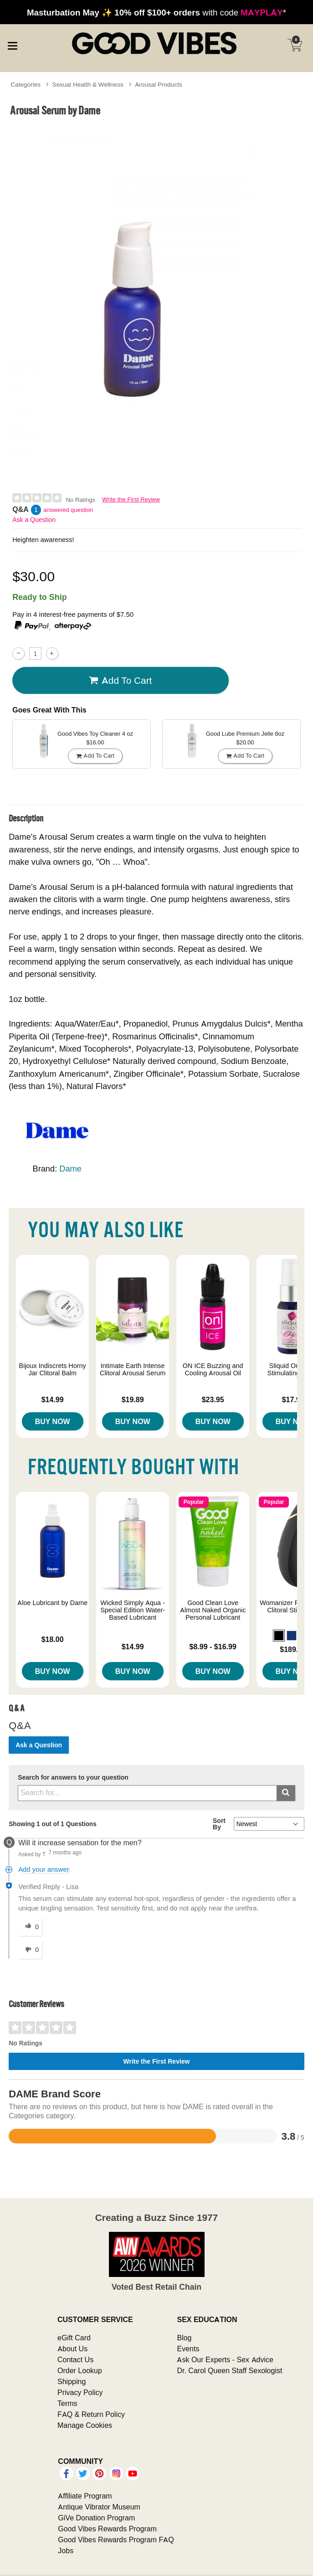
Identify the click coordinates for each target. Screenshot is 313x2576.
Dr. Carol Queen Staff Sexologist (229, 2370)
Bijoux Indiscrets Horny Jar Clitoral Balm (52, 1369)
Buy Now (52, 1421)
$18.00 (52, 1639)
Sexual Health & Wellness (87, 84)
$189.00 (293, 1649)
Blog (184, 2337)
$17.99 (293, 1399)
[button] (279, 1636)
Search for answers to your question (73, 1777)
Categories (25, 84)
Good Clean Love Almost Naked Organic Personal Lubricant (213, 1610)
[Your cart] (294, 45)
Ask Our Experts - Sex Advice (225, 2359)
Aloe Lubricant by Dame (52, 1603)
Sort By (219, 1823)
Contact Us (75, 2359)
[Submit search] (286, 1793)
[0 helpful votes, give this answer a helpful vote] (30, 1927)
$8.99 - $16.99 (213, 1646)
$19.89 (133, 1399)
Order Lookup (79, 2370)
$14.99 (52, 1399)
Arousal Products (158, 84)
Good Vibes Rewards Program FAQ (116, 2539)
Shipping (71, 2381)
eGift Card (74, 2337)
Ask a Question (34, 519)
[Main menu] (12, 44)
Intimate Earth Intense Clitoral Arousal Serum (132, 1369)
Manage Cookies (84, 2425)
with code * (156, 12)
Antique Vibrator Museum (99, 2506)
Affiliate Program (85, 2495)
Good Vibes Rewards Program (107, 2528)
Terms (67, 2403)
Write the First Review (131, 499)
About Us (72, 2348)
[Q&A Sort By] (269, 1824)
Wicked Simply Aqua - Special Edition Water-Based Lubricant (132, 1610)
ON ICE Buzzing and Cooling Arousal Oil (213, 1369)
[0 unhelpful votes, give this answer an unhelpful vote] (30, 1950)
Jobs (65, 2550)
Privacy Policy (80, 2392)
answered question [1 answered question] (68, 509)
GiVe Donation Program (96, 2517)
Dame (70, 1168)
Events (188, 2348)
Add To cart (120, 680)
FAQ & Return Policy (91, 2414)
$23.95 (213, 1399)
